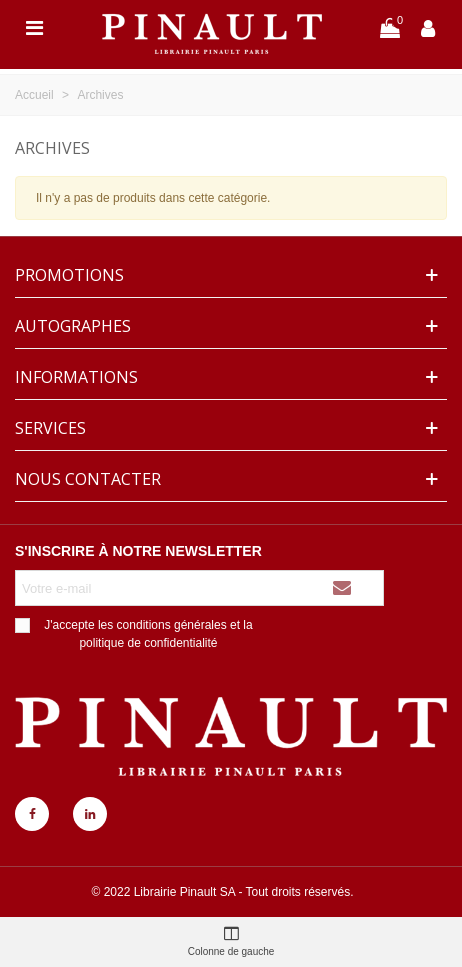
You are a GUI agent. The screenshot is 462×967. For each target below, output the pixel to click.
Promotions (69, 275)
